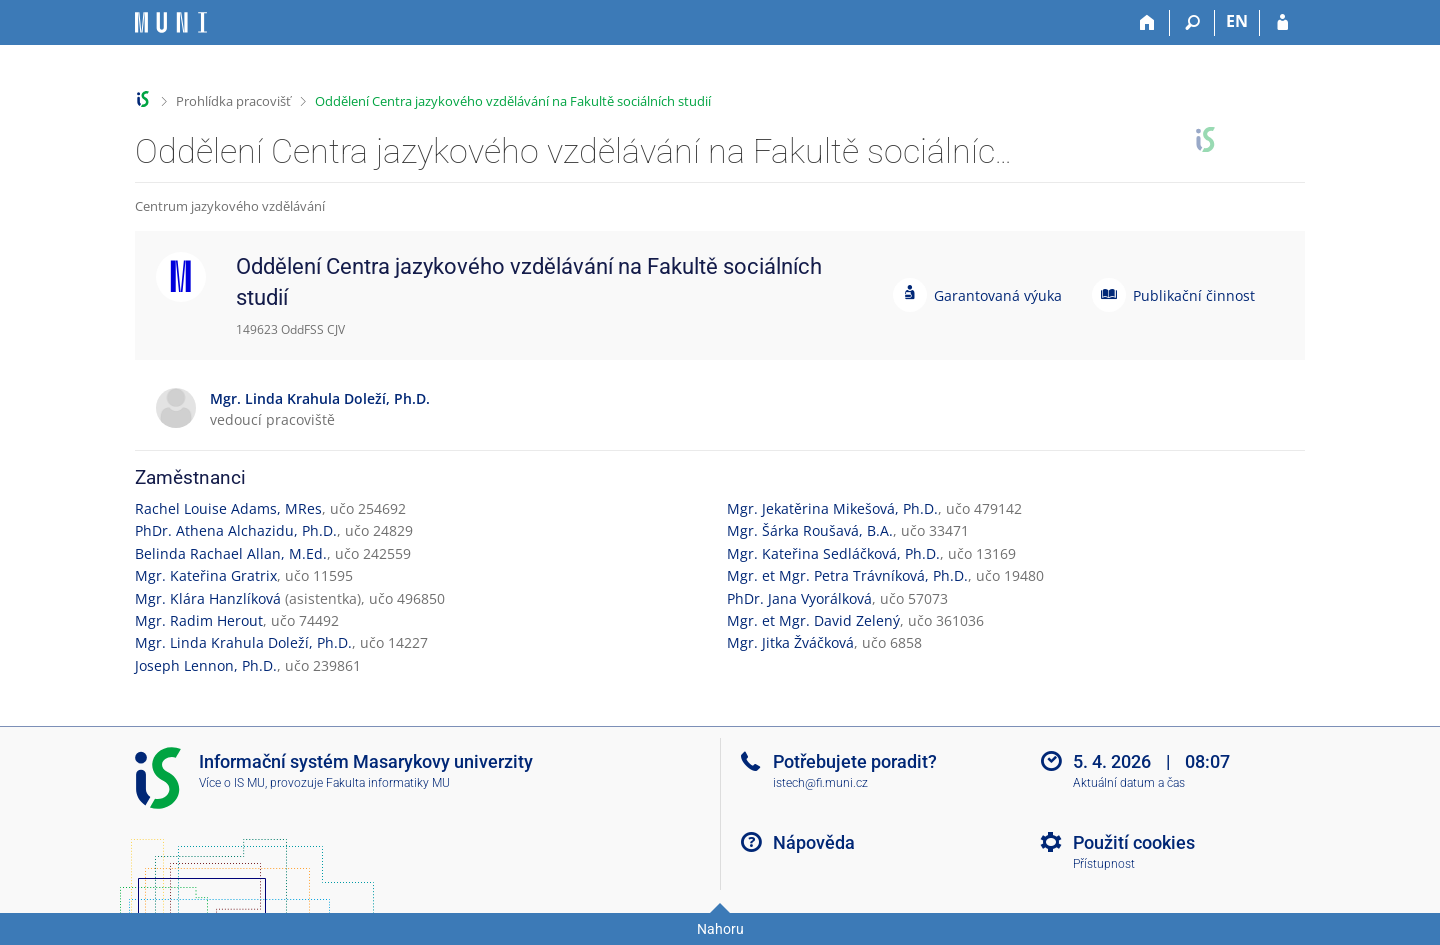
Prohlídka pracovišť (233, 101)
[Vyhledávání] (1192, 23)
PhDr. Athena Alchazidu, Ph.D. (236, 530)
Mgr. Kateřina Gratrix (206, 575)
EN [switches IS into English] (1237, 21)
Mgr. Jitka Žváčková (790, 642)
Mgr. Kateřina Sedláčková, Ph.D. (833, 553)
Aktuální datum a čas (1129, 783)
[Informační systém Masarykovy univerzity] (171, 22)
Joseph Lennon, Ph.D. (206, 665)
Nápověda (814, 842)
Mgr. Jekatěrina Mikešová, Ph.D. (832, 508)
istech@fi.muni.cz (820, 783)
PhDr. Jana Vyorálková (799, 598)
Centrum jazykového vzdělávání (230, 206)
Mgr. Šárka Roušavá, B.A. (810, 530)
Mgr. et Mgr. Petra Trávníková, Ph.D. (847, 575)
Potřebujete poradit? (855, 761)
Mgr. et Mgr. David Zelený (813, 620)
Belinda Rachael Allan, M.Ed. (231, 553)
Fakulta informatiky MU (388, 783)
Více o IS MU (232, 783)
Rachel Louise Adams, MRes (228, 508)
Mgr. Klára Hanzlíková (208, 598)
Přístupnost (1104, 864)
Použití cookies (1134, 842)
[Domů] (1147, 23)
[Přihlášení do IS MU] (1282, 23)
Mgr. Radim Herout (199, 620)
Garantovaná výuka (998, 295)
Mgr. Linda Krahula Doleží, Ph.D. (243, 642)
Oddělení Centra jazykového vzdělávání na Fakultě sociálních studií (513, 101)
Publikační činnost (1194, 295)
